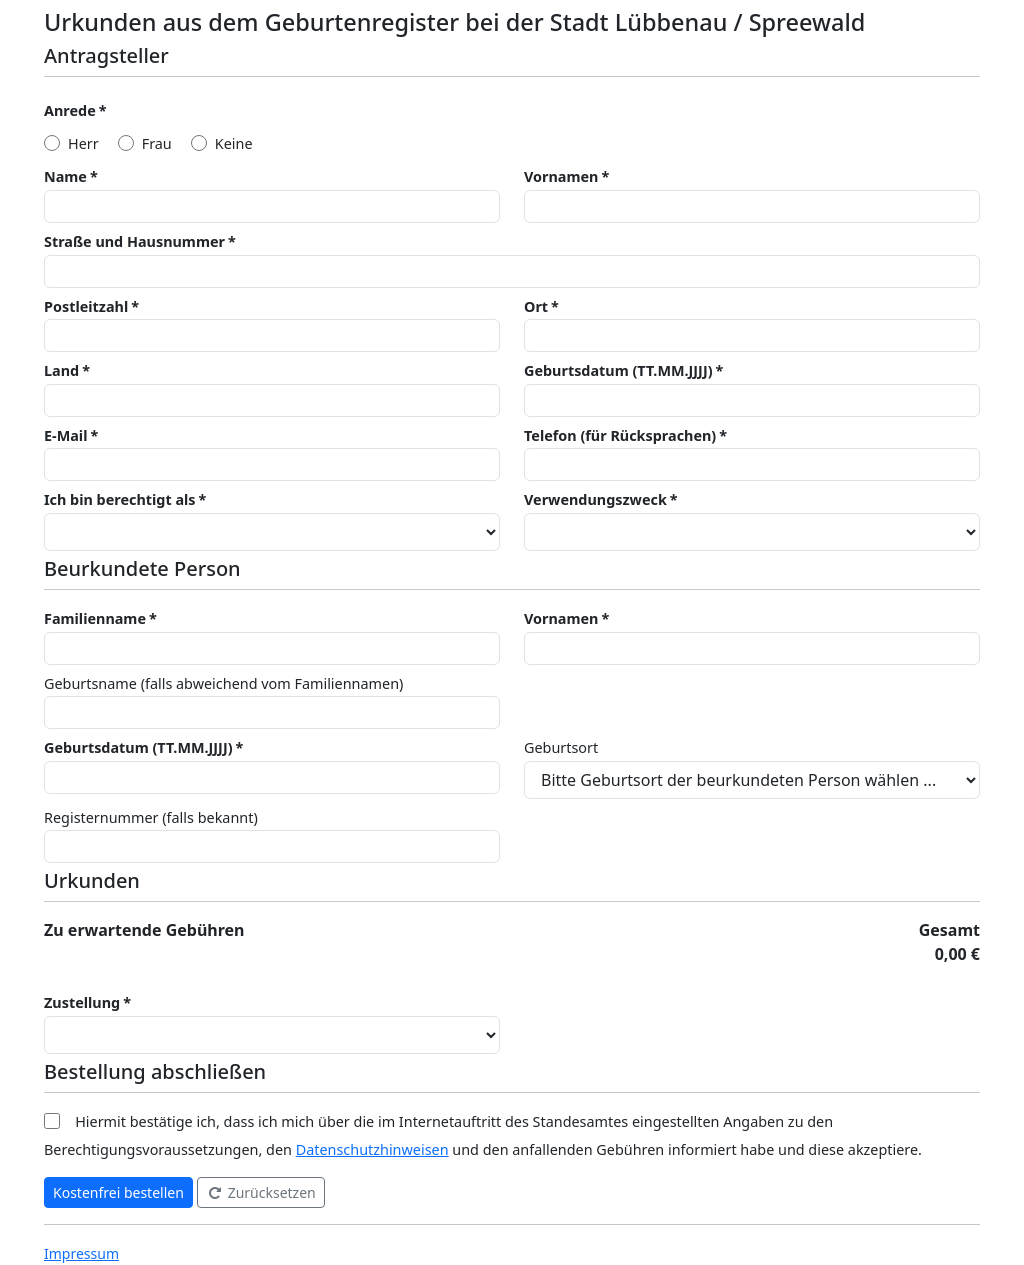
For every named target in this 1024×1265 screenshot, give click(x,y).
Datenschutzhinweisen (372, 1149)
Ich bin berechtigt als (120, 499)
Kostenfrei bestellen (118, 1192)
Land (61, 370)
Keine (234, 143)
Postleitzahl (86, 306)
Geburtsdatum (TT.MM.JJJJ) (618, 370)
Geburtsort (561, 747)
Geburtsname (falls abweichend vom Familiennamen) (223, 683)
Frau (157, 143)
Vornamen (561, 176)
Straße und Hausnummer (134, 241)
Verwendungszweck (595, 499)
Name (65, 176)
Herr (83, 143)
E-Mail (65, 435)
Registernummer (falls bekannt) (151, 817)
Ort (536, 306)
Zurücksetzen (261, 1192)
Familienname (95, 618)
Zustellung (82, 1002)
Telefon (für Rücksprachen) (620, 435)
